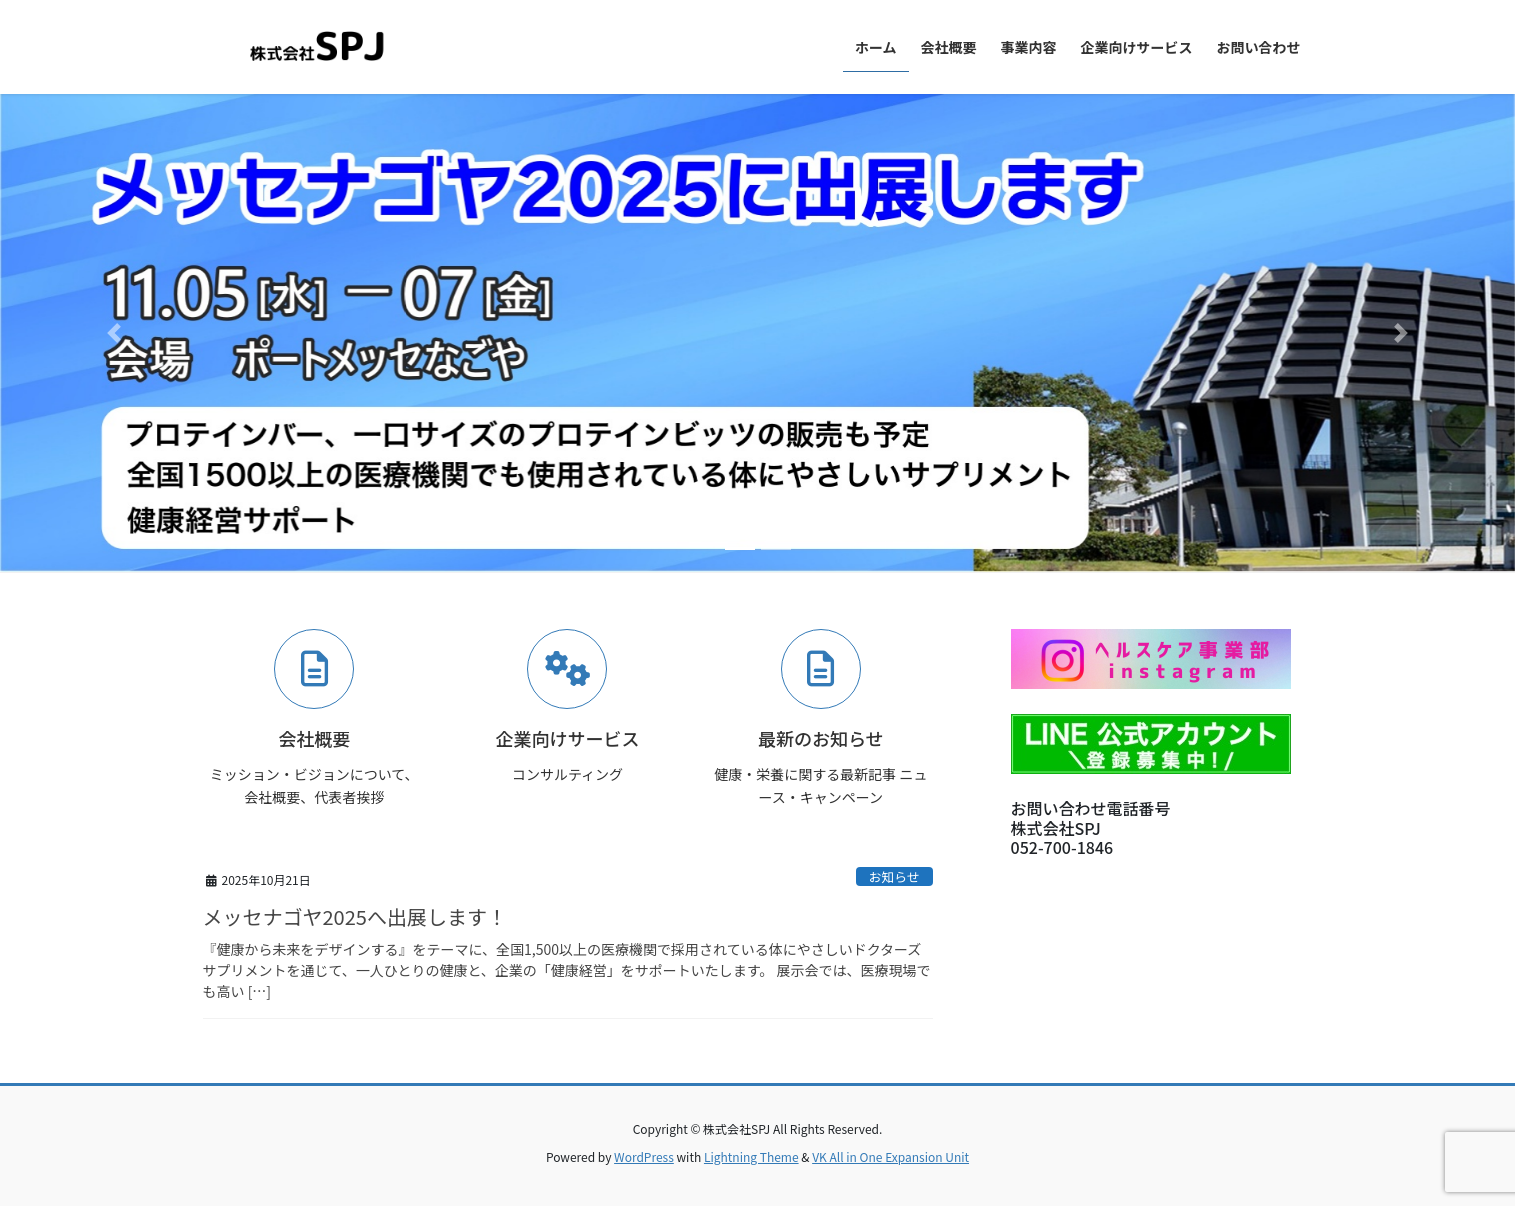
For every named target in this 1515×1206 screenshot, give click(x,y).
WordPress (644, 1156)
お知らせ (894, 876)
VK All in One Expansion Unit (890, 1156)
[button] (113, 333)
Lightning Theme (751, 1156)
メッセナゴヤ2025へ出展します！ (355, 916)
